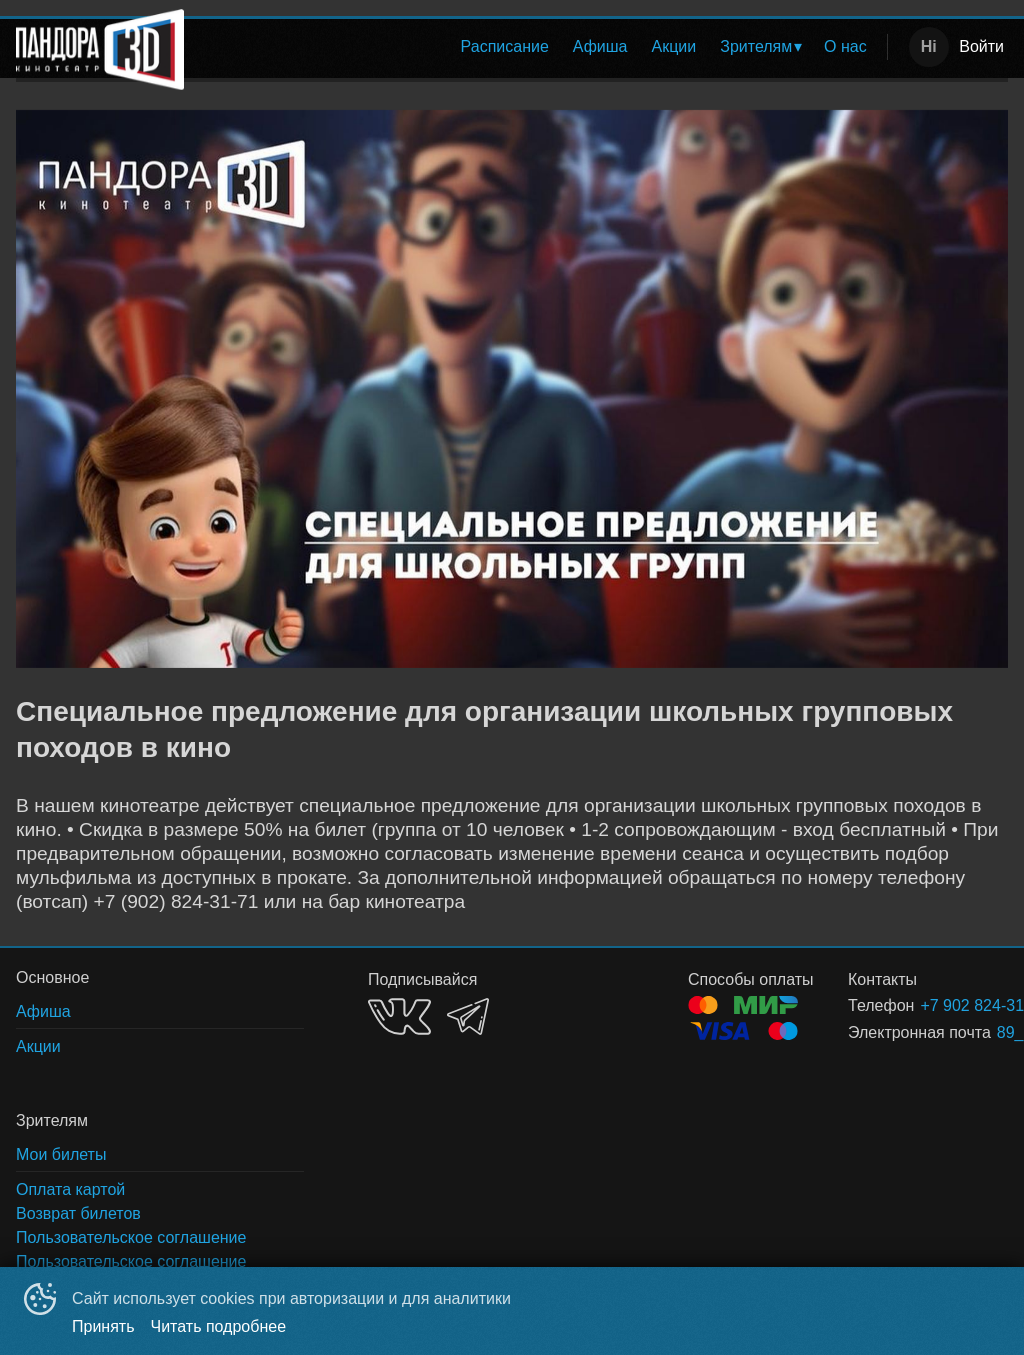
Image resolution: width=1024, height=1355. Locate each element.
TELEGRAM (468, 1016)
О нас (845, 46)
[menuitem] (505, 47)
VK (399, 1016)
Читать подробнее (219, 1326)
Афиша (600, 46)
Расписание (505, 46)
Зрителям (756, 46)
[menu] (539, 47)
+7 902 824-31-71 (940, 1005)
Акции (674, 46)
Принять (103, 1326)
